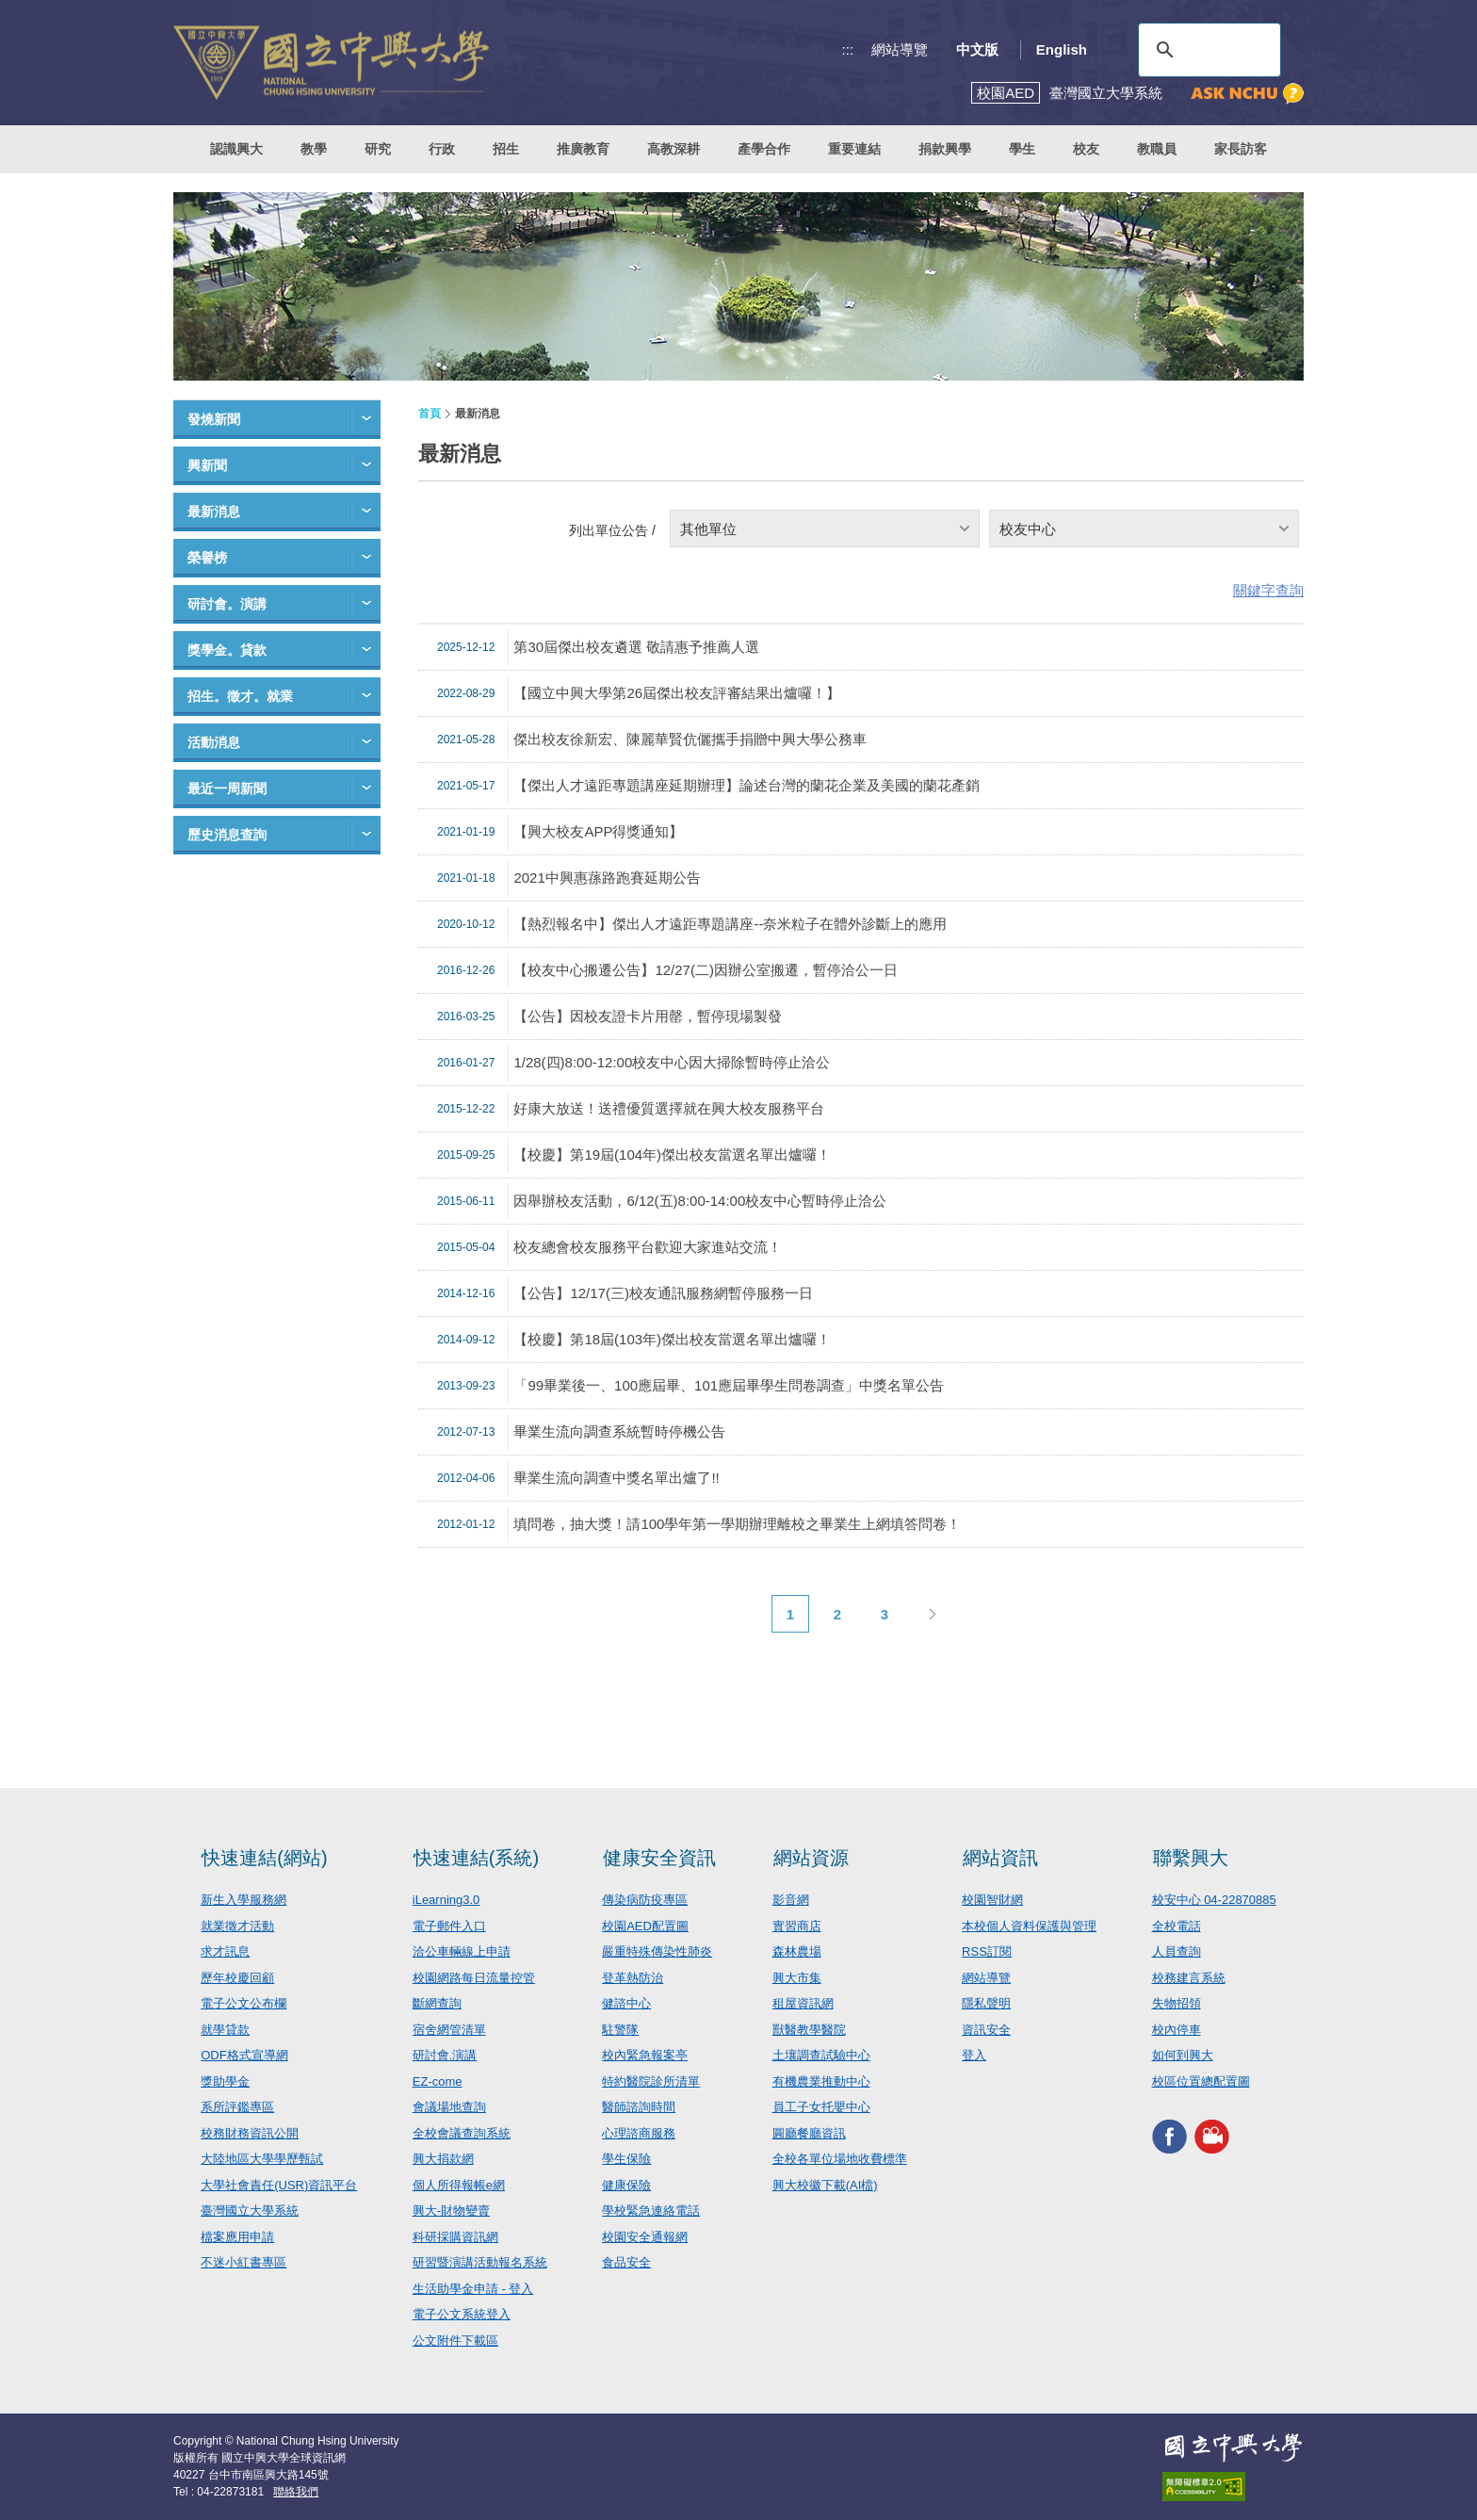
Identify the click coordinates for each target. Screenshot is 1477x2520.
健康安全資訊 (659, 1857)
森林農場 (796, 1951)
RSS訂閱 (987, 1951)
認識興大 (236, 148)
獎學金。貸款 (227, 650)
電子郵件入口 (449, 1926)
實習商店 (796, 1926)
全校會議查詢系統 (462, 2133)
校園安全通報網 (645, 2237)
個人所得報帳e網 (459, 2185)
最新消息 (213, 511)
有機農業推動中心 (821, 2081)
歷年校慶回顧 (237, 1978)
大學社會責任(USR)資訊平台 (279, 2185)
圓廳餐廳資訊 (809, 2133)
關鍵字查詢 (1268, 590)
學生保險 (626, 2159)
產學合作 (764, 148)
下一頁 (931, 1614)
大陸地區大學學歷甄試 (262, 2159)
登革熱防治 (632, 1978)
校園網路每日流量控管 (474, 1978)
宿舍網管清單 (449, 2030)
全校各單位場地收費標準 (839, 2159)
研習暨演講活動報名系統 (480, 2262)
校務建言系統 (1188, 1978)
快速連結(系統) (476, 1857)
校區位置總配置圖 (1201, 2081)
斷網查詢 (437, 2003)
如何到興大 (1182, 2055)
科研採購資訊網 (455, 2237)
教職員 (1157, 148)
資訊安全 (986, 2030)
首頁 (429, 413)
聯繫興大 (1190, 1857)
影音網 (790, 1900)
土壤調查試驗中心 (821, 2055)
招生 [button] (506, 148)
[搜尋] (1207, 50)
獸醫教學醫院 (809, 2030)
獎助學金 (225, 2081)
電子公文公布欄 (243, 2003)
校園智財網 (992, 1900)
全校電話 (1176, 1926)
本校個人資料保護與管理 (1029, 1926)
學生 (1022, 148)
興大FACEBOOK (1169, 2136)
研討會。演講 (227, 603)
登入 (974, 2055)
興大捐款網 (443, 2159)
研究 (378, 148)
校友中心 (1027, 529)
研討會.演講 (445, 2055)
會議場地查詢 (449, 2107)
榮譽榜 (207, 557)
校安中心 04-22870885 (1214, 1900)
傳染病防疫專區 (645, 1900)
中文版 (977, 49)
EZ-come (438, 2081)
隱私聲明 (986, 2003)
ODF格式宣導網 (244, 2055)
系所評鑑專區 (237, 2107)
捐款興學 (944, 148)
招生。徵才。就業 (240, 696)
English (1061, 49)
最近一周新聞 (227, 788)
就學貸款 (225, 2030)
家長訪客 (1240, 148)
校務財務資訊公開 (250, 2133)
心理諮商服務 (638, 2133)
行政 (442, 148)
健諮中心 (626, 2003)
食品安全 (626, 2262)
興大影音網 (1211, 2136)
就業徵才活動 (237, 1926)
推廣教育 (583, 148)
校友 (1086, 148)
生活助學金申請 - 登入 (473, 2289)
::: (848, 49)
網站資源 (811, 1857)
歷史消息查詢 (227, 834)
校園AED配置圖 (645, 1926)
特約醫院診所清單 (651, 2081)
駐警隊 (620, 2030)
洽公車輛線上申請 (462, 1951)
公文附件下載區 (455, 2340)
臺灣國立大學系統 (250, 2210)
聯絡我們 (295, 2491)
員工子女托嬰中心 (821, 2107)
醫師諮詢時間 (638, 2107)
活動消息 (213, 742)
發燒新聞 (213, 419)
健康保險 (626, 2185)
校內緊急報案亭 (645, 2055)
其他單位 (708, 529)
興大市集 (796, 1978)
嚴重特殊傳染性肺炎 (657, 1951)
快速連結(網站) (264, 1857)
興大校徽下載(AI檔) (825, 2185)
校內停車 (1176, 2030)
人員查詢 (1176, 1951)
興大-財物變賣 (451, 2210)
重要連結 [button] (854, 148)
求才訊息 (225, 1951)
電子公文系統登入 (462, 2314)
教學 (313, 148)
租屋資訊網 (803, 2003)
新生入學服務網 (243, 1900)
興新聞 (207, 465)
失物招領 (1176, 2003)
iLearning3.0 (446, 1900)
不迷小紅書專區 (243, 2262)
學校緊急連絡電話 (651, 2210)
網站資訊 (1000, 1857)
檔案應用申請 (237, 2237)
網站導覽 (899, 49)
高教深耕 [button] (673, 148)
